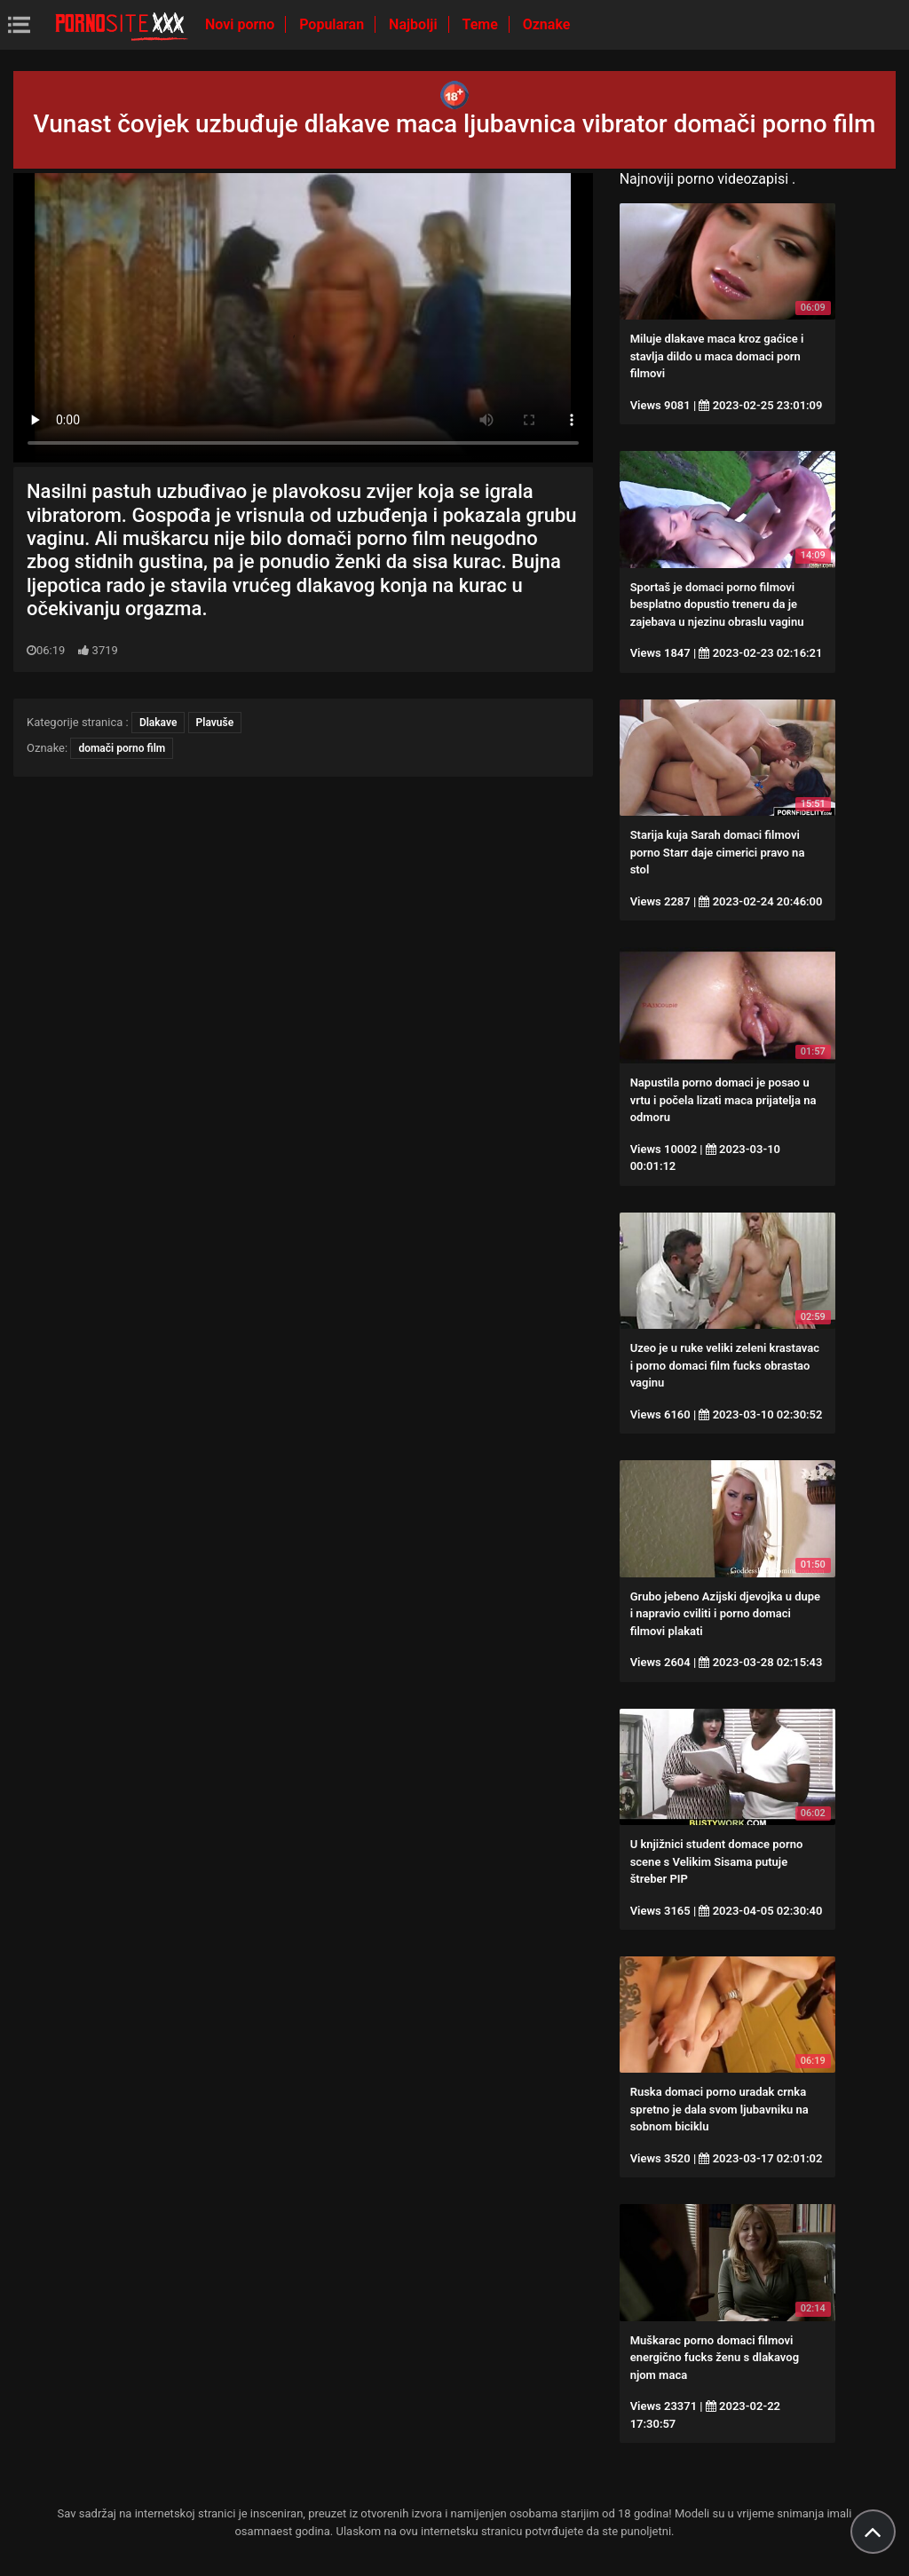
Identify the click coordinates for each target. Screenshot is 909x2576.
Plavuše (215, 722)
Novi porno (241, 24)
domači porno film (121, 748)
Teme (482, 24)
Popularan (333, 24)
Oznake (547, 24)
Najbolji (414, 24)
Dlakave (158, 722)
